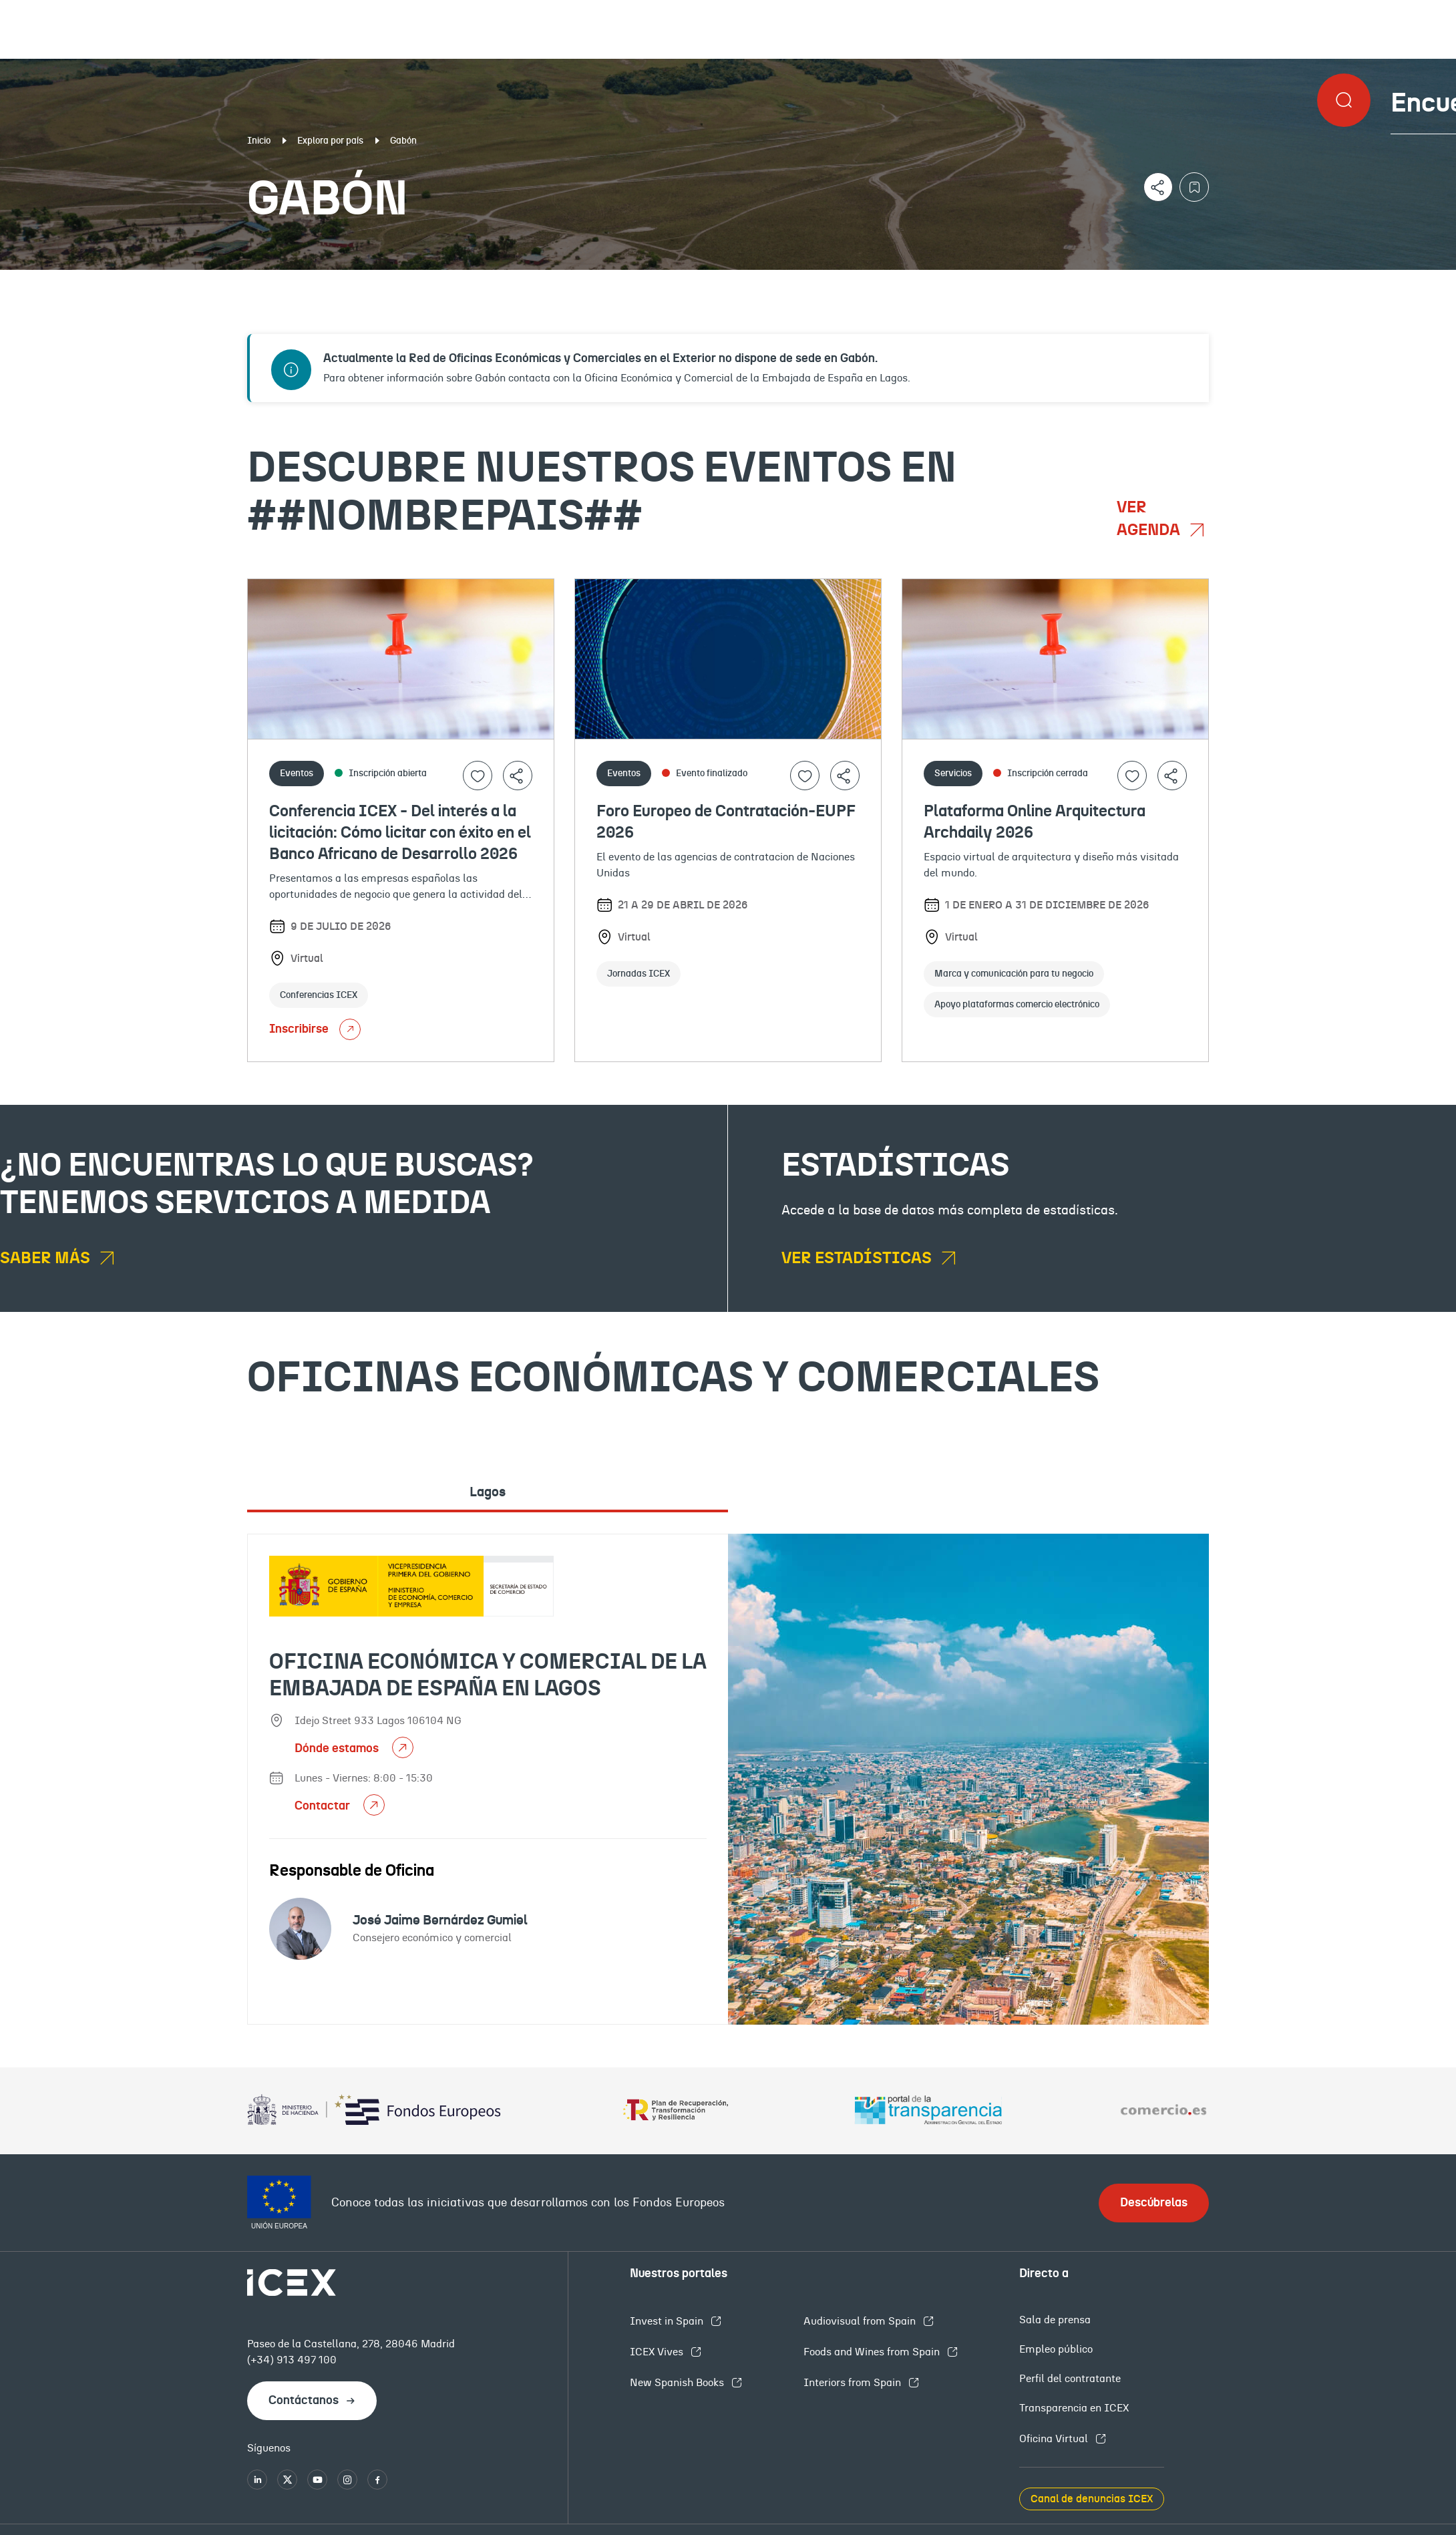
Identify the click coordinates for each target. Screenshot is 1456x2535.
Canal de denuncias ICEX (1092, 2499)
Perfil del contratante (1070, 2378)
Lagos (488, 1492)
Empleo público (1056, 2349)
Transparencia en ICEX (1074, 2408)
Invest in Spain (668, 2321)
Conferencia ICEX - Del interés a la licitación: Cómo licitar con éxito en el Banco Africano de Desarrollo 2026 (400, 833)
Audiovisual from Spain (860, 2321)
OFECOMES (872, 281)
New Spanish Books (678, 2382)
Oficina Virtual (1055, 2438)
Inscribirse (315, 1029)
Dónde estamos (338, 1749)
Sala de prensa (1055, 2320)
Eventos (531, 281)
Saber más (47, 1258)
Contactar (324, 1806)
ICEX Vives (658, 2352)
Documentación (177, 281)
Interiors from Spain (853, 2382)
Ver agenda (1150, 519)
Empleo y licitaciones (1259, 281)
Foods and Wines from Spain (872, 2352)
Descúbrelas (1154, 2203)
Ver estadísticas (858, 1258)
